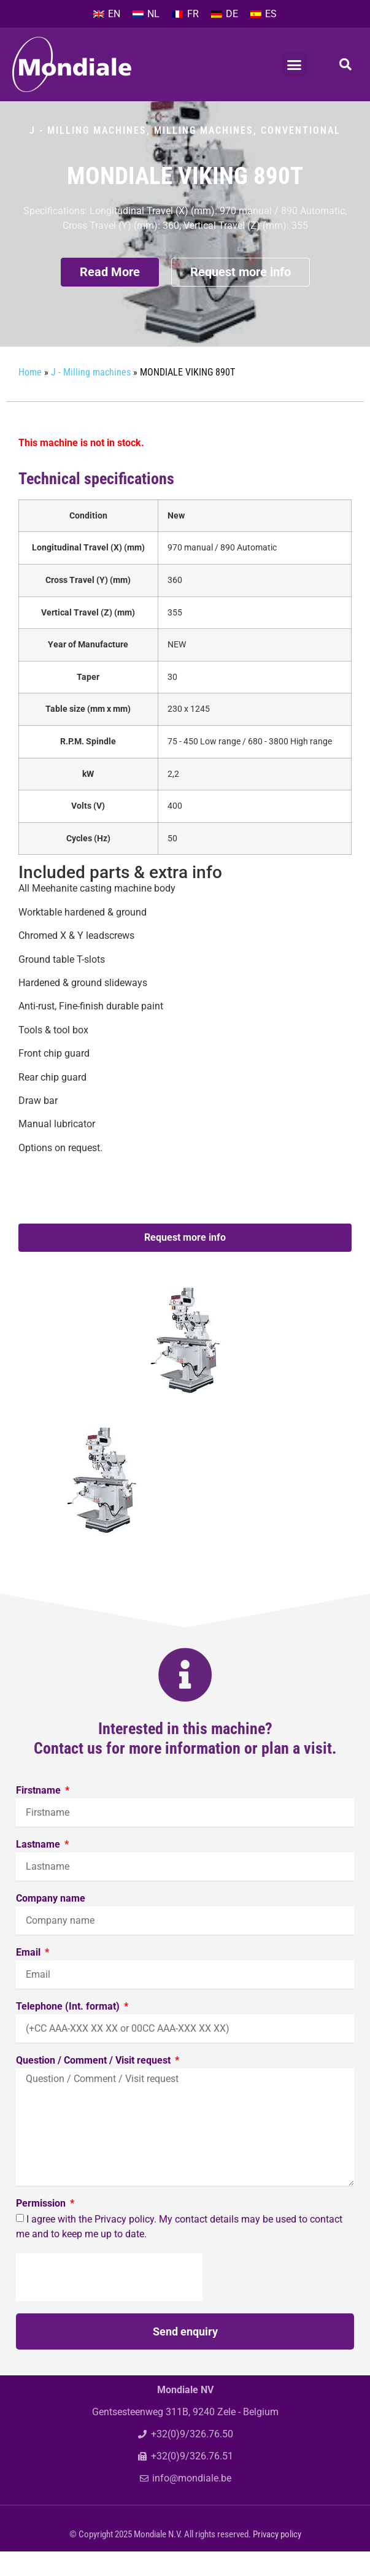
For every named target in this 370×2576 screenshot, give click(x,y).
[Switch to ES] (263, 14)
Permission (42, 2228)
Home (30, 397)
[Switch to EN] (106, 14)
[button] (294, 64)
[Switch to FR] (185, 14)
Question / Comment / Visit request (94, 2085)
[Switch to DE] (224, 14)
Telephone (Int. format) (69, 2031)
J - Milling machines (88, 155)
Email (29, 1977)
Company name (50, 1923)
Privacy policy (277, 2558)
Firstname (39, 1815)
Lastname (39, 1869)
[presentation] (109, 2302)
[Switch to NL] (146, 14)
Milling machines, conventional (247, 155)
